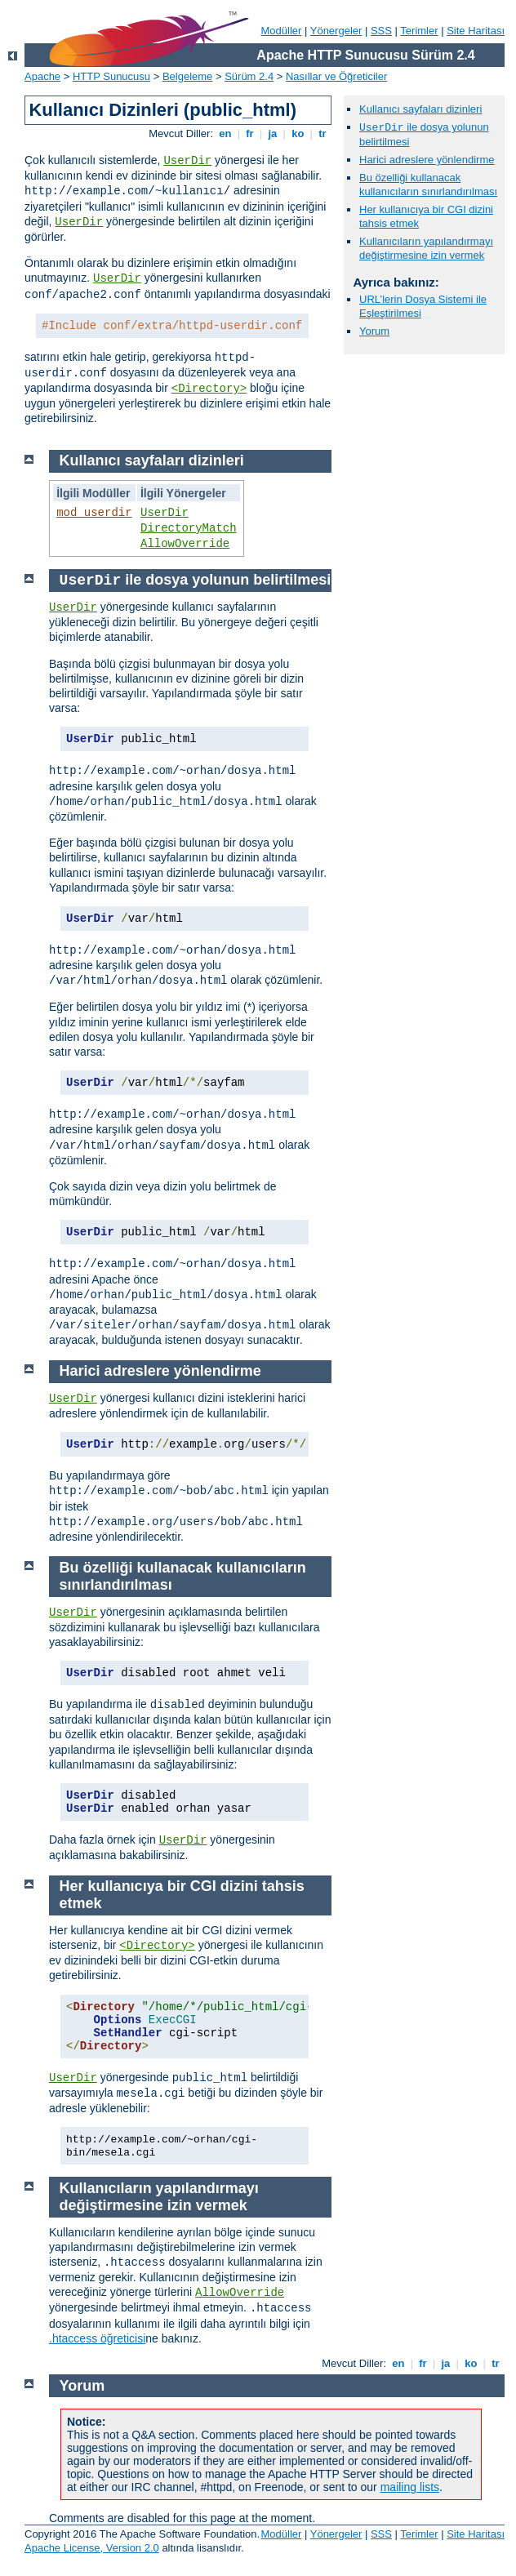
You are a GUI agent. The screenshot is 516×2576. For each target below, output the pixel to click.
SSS (381, 30)
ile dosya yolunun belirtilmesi (195, 580)
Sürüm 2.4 (249, 76)
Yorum (374, 331)
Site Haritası (476, 30)
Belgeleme (187, 76)
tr (323, 133)
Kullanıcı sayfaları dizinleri (420, 109)
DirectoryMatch (188, 528)
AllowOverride (184, 543)
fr (250, 133)
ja (272, 133)
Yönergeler (336, 30)
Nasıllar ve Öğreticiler (336, 76)
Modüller (281, 30)
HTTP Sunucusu (111, 76)
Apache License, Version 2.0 (91, 2548)
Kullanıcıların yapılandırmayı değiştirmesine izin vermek (426, 248)
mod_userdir (93, 512)
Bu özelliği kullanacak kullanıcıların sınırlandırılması (428, 184)
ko (298, 133)
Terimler (419, 30)
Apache (42, 76)
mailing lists (409, 2487)
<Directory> (209, 388)
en (225, 133)
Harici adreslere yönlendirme (426, 159)
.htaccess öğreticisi (97, 2338)
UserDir (187, 160)
